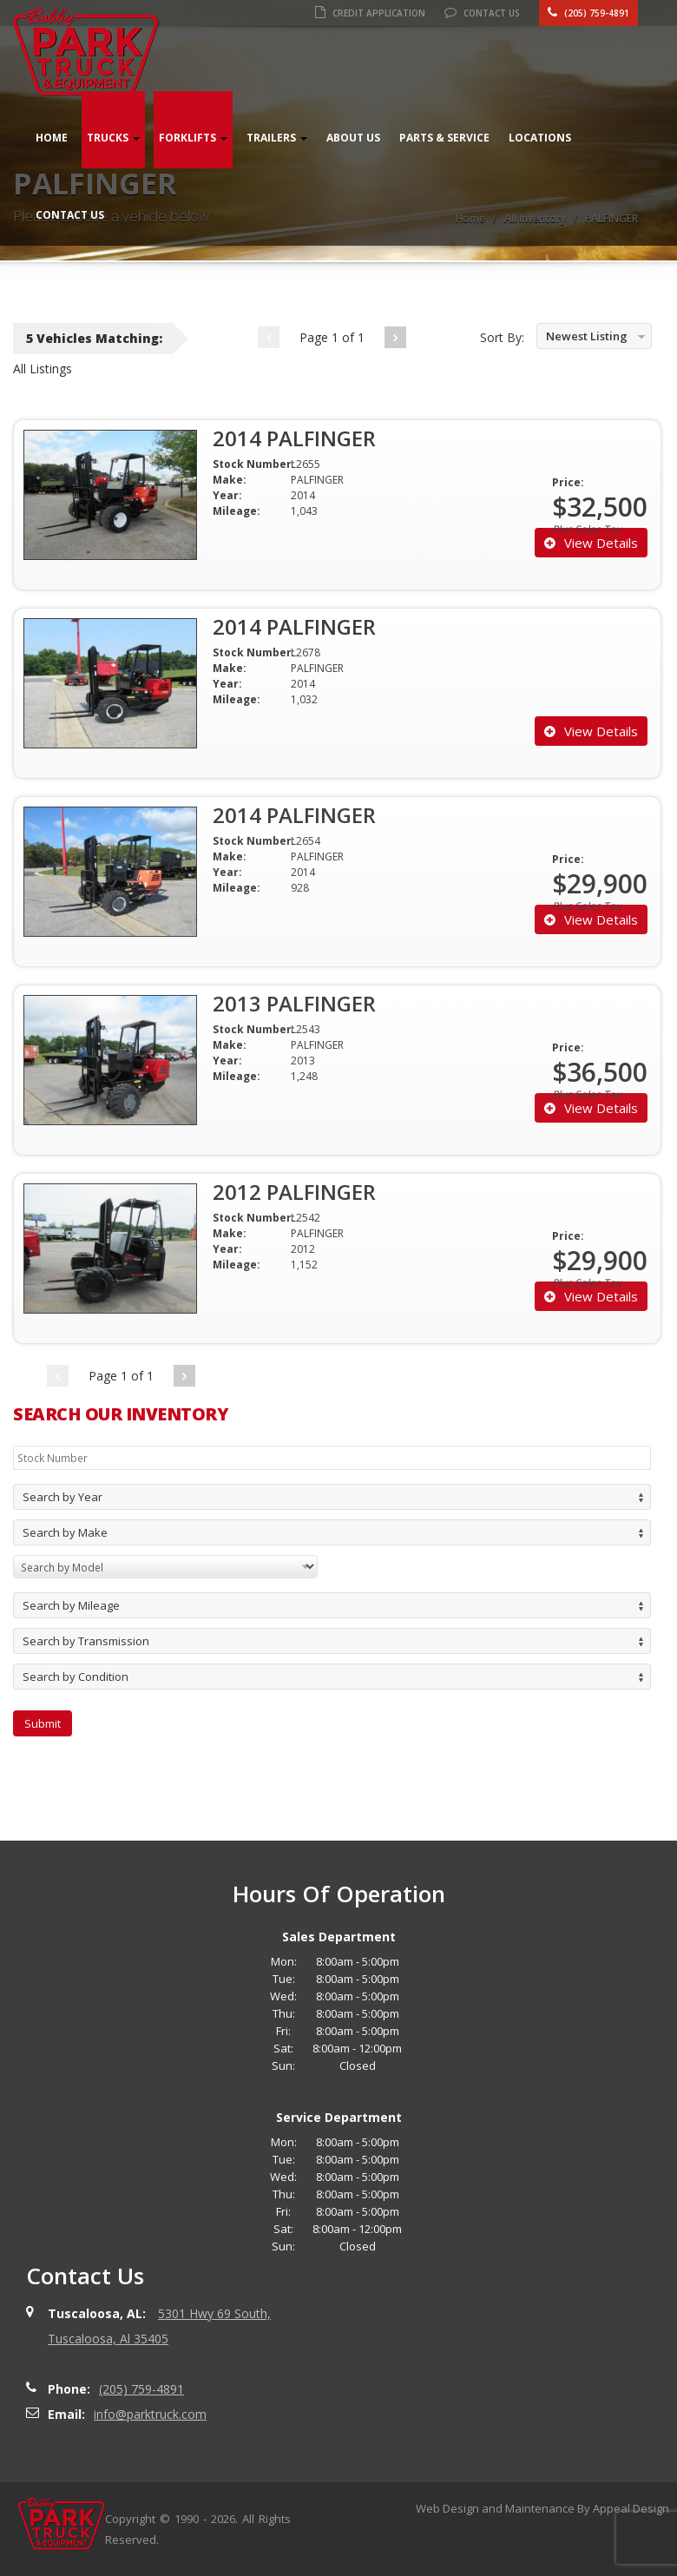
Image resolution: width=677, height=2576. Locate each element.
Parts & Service (444, 137)
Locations (540, 137)
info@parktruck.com (150, 2414)
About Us (353, 137)
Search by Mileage (71, 1605)
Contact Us (482, 13)
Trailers (276, 137)
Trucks (113, 137)
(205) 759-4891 (588, 13)
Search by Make (65, 1532)
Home (52, 137)
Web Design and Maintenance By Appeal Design (542, 2508)
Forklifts (193, 137)
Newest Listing (587, 336)
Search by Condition (75, 1676)
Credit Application (370, 13)
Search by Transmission (86, 1641)
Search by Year (62, 1497)
